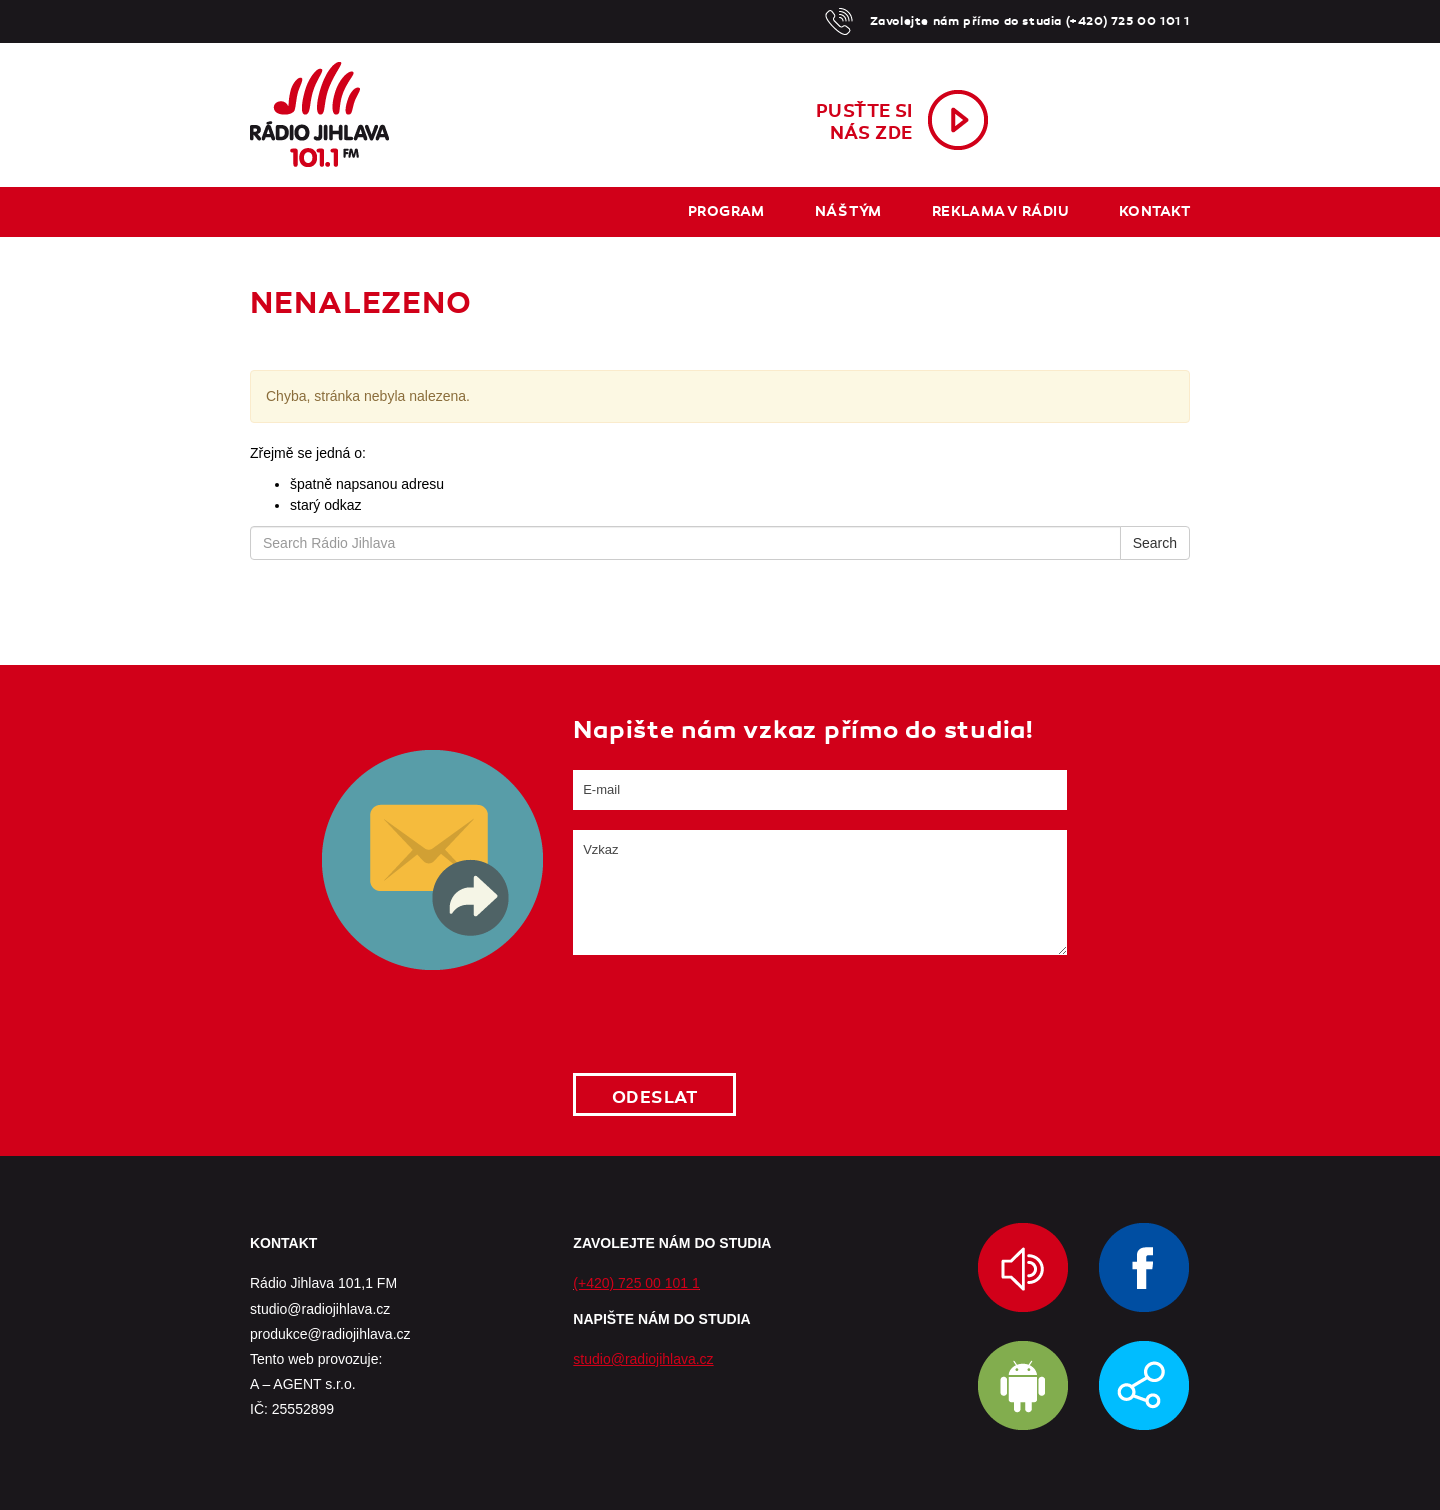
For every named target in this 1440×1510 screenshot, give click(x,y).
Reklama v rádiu (1000, 211)
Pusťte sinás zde (864, 122)
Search (1155, 543)
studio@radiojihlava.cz (643, 1359)
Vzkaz (819, 892)
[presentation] (725, 1014)
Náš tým (848, 211)
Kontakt (1154, 211)
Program (726, 211)
